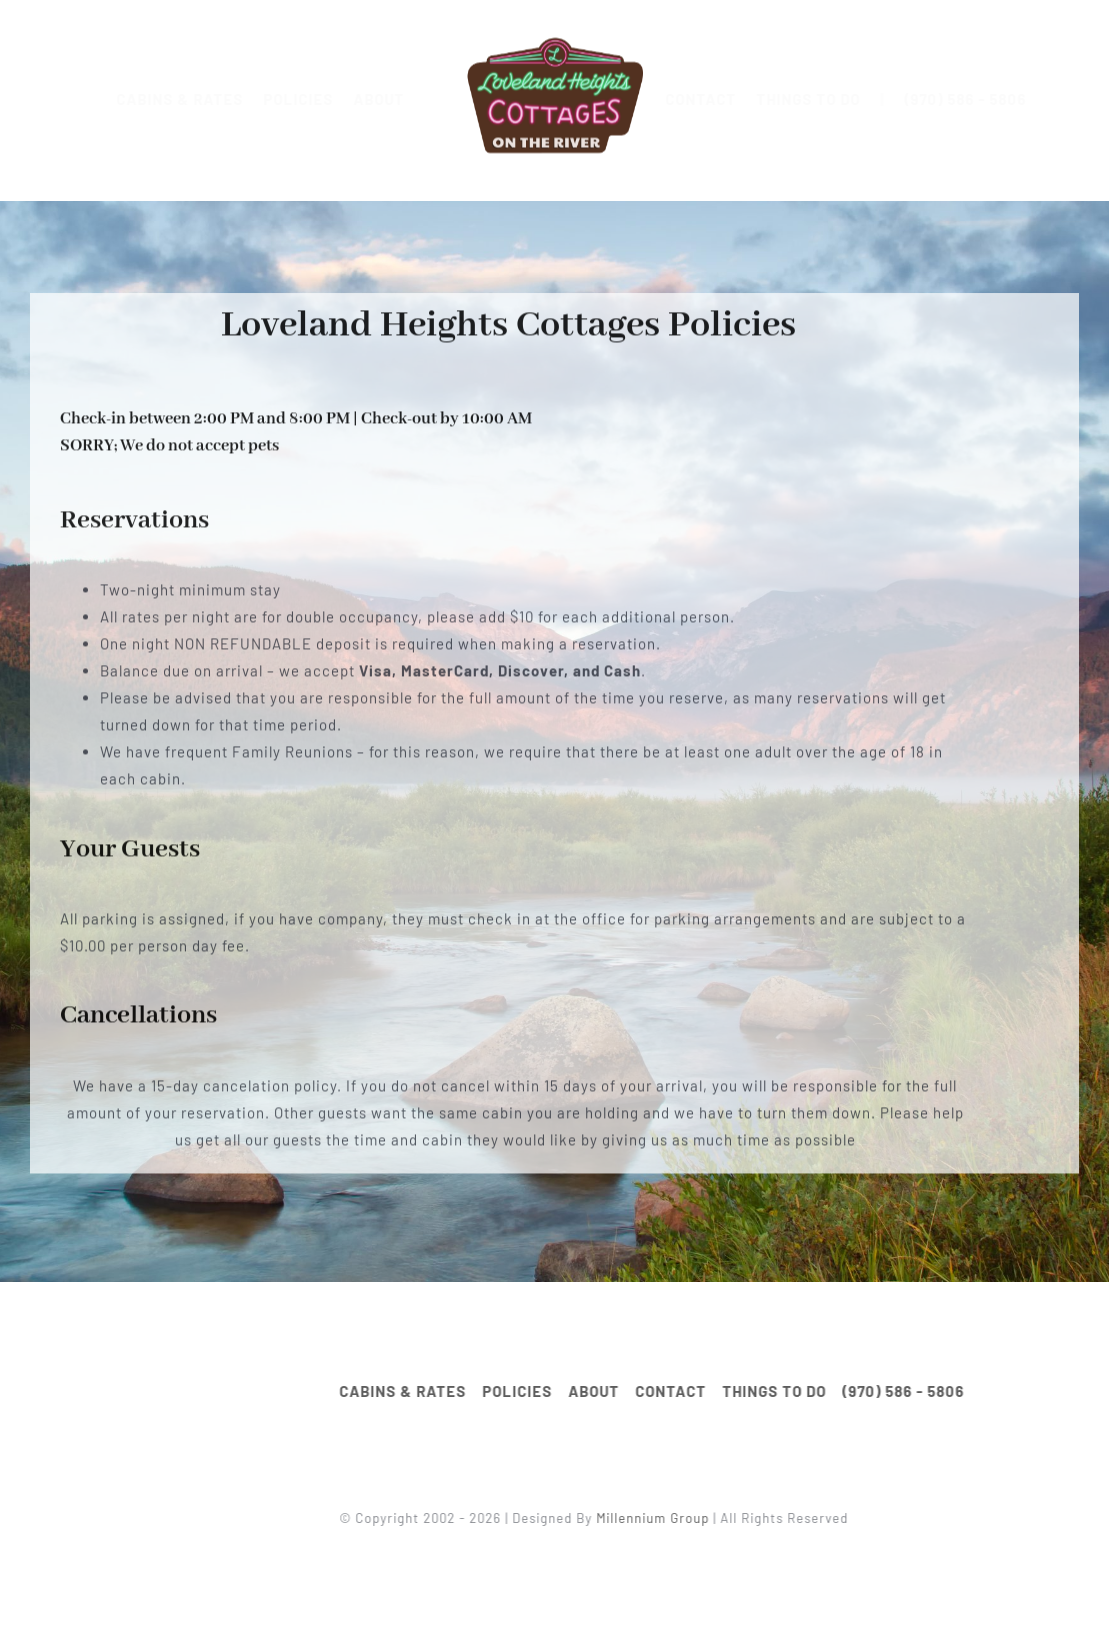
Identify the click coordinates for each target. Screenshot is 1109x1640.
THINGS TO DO (823, 99)
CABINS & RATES (195, 99)
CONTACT (715, 99)
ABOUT (394, 99)
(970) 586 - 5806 (980, 99)
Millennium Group (659, 1518)
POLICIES (314, 99)
